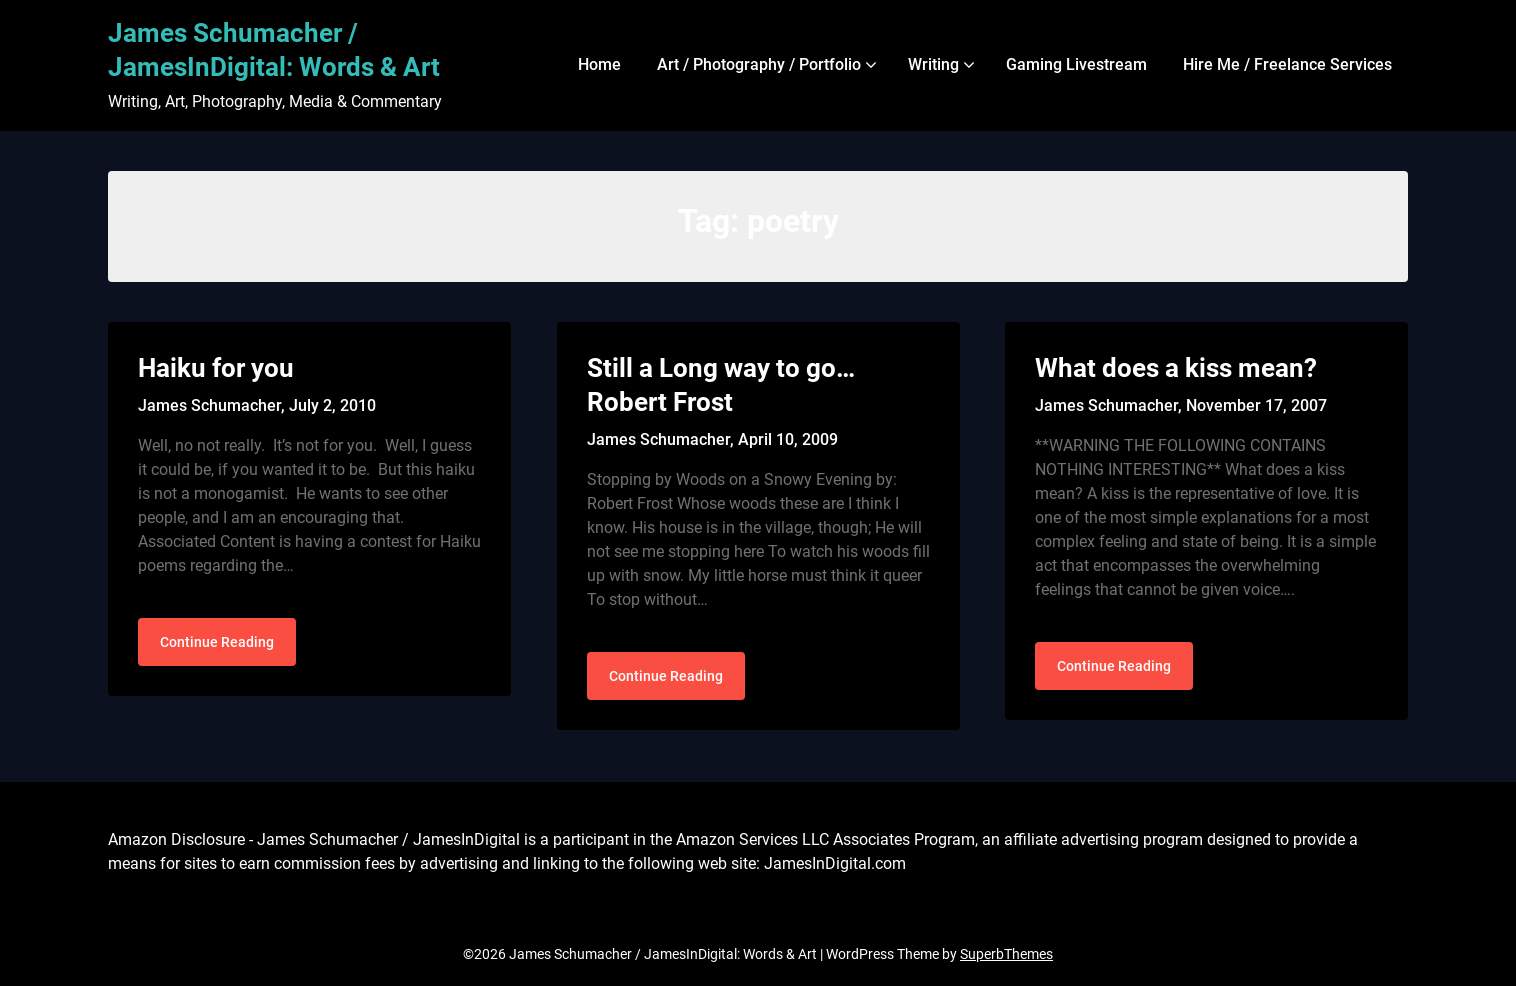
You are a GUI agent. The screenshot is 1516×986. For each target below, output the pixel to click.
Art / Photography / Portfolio (759, 64)
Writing (933, 64)
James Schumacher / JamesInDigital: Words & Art (274, 50)
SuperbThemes (1006, 954)
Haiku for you (216, 368)
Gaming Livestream (1076, 64)
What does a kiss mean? (1176, 368)
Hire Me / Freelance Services (1287, 64)
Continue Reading (217, 642)
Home (599, 64)
